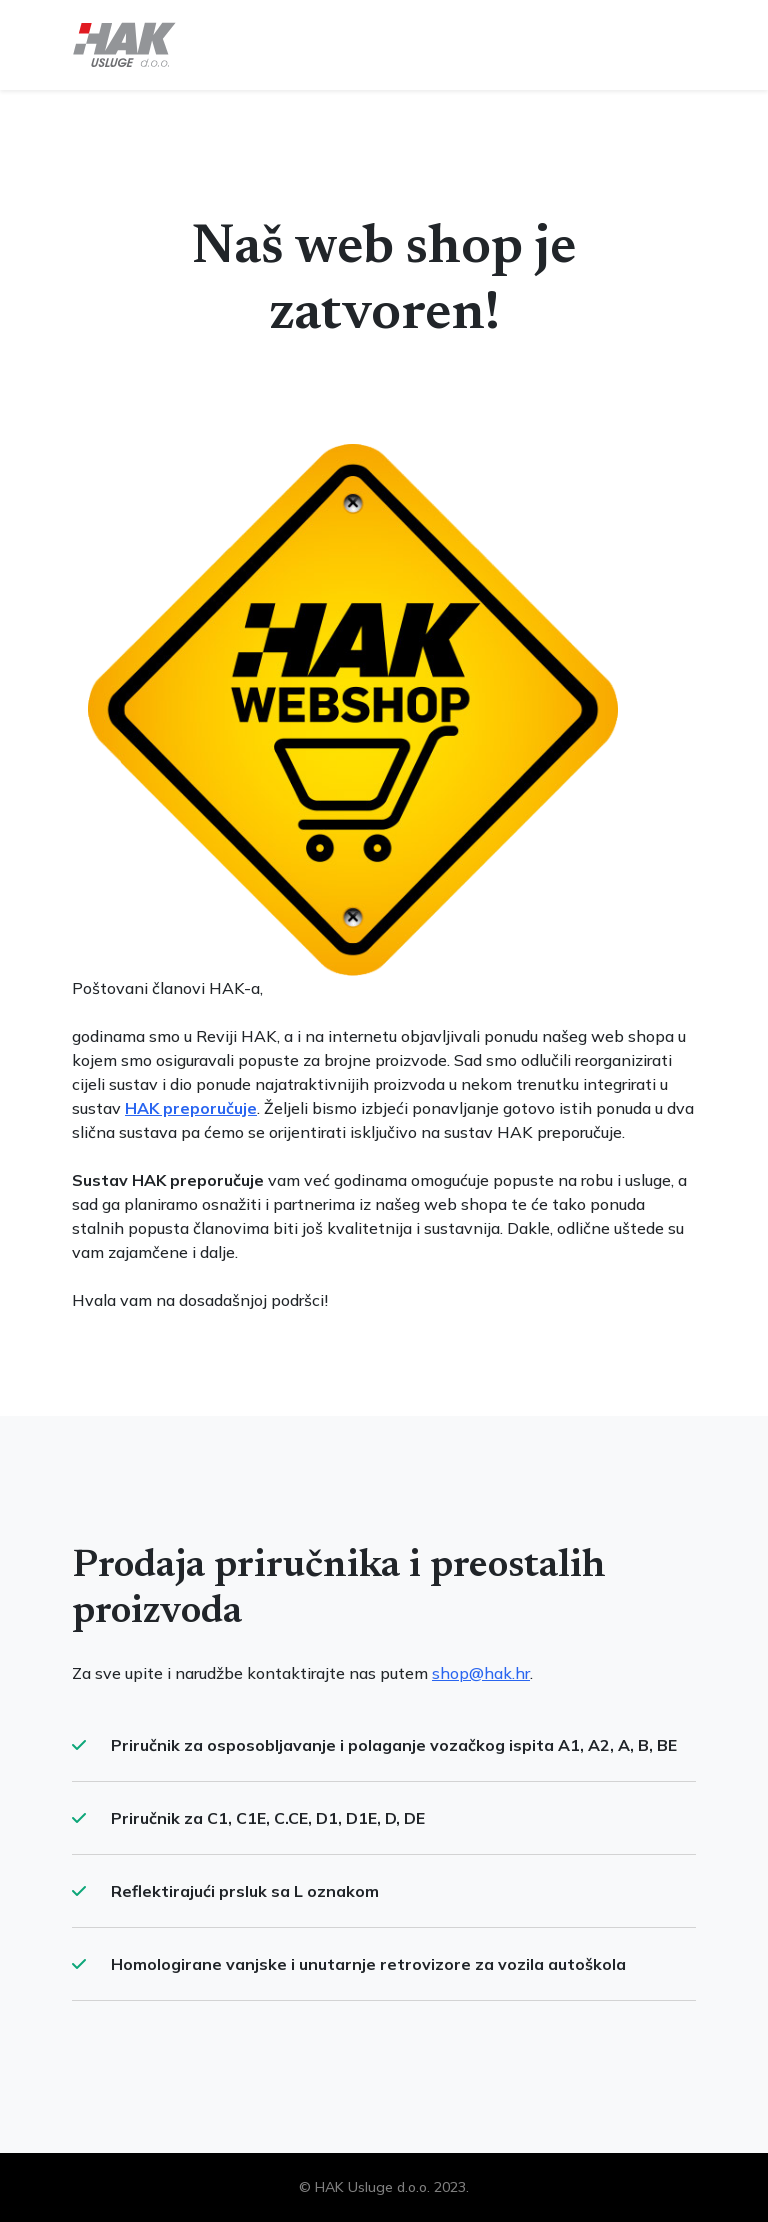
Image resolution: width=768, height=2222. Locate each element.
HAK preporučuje (191, 1108)
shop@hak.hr (481, 1673)
